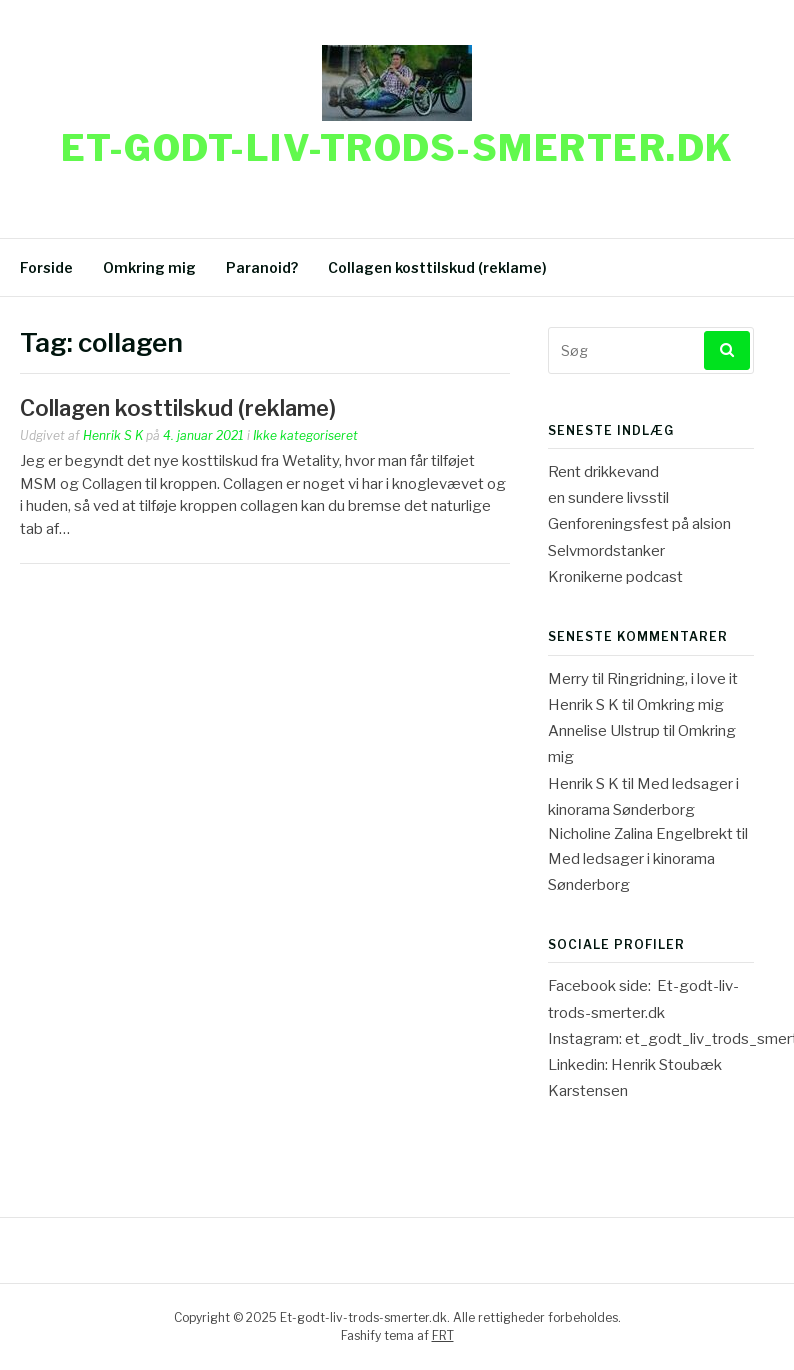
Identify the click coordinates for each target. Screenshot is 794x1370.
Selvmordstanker (606, 551)
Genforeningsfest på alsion (639, 524)
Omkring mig (149, 267)
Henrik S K (113, 435)
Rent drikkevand (603, 472)
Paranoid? (262, 267)
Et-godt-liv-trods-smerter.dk (397, 148)
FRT (443, 1335)
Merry (568, 679)
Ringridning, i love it (672, 679)
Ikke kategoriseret (305, 435)
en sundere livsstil (608, 498)
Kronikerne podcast (615, 577)
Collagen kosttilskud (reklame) (437, 267)
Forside (46, 267)
